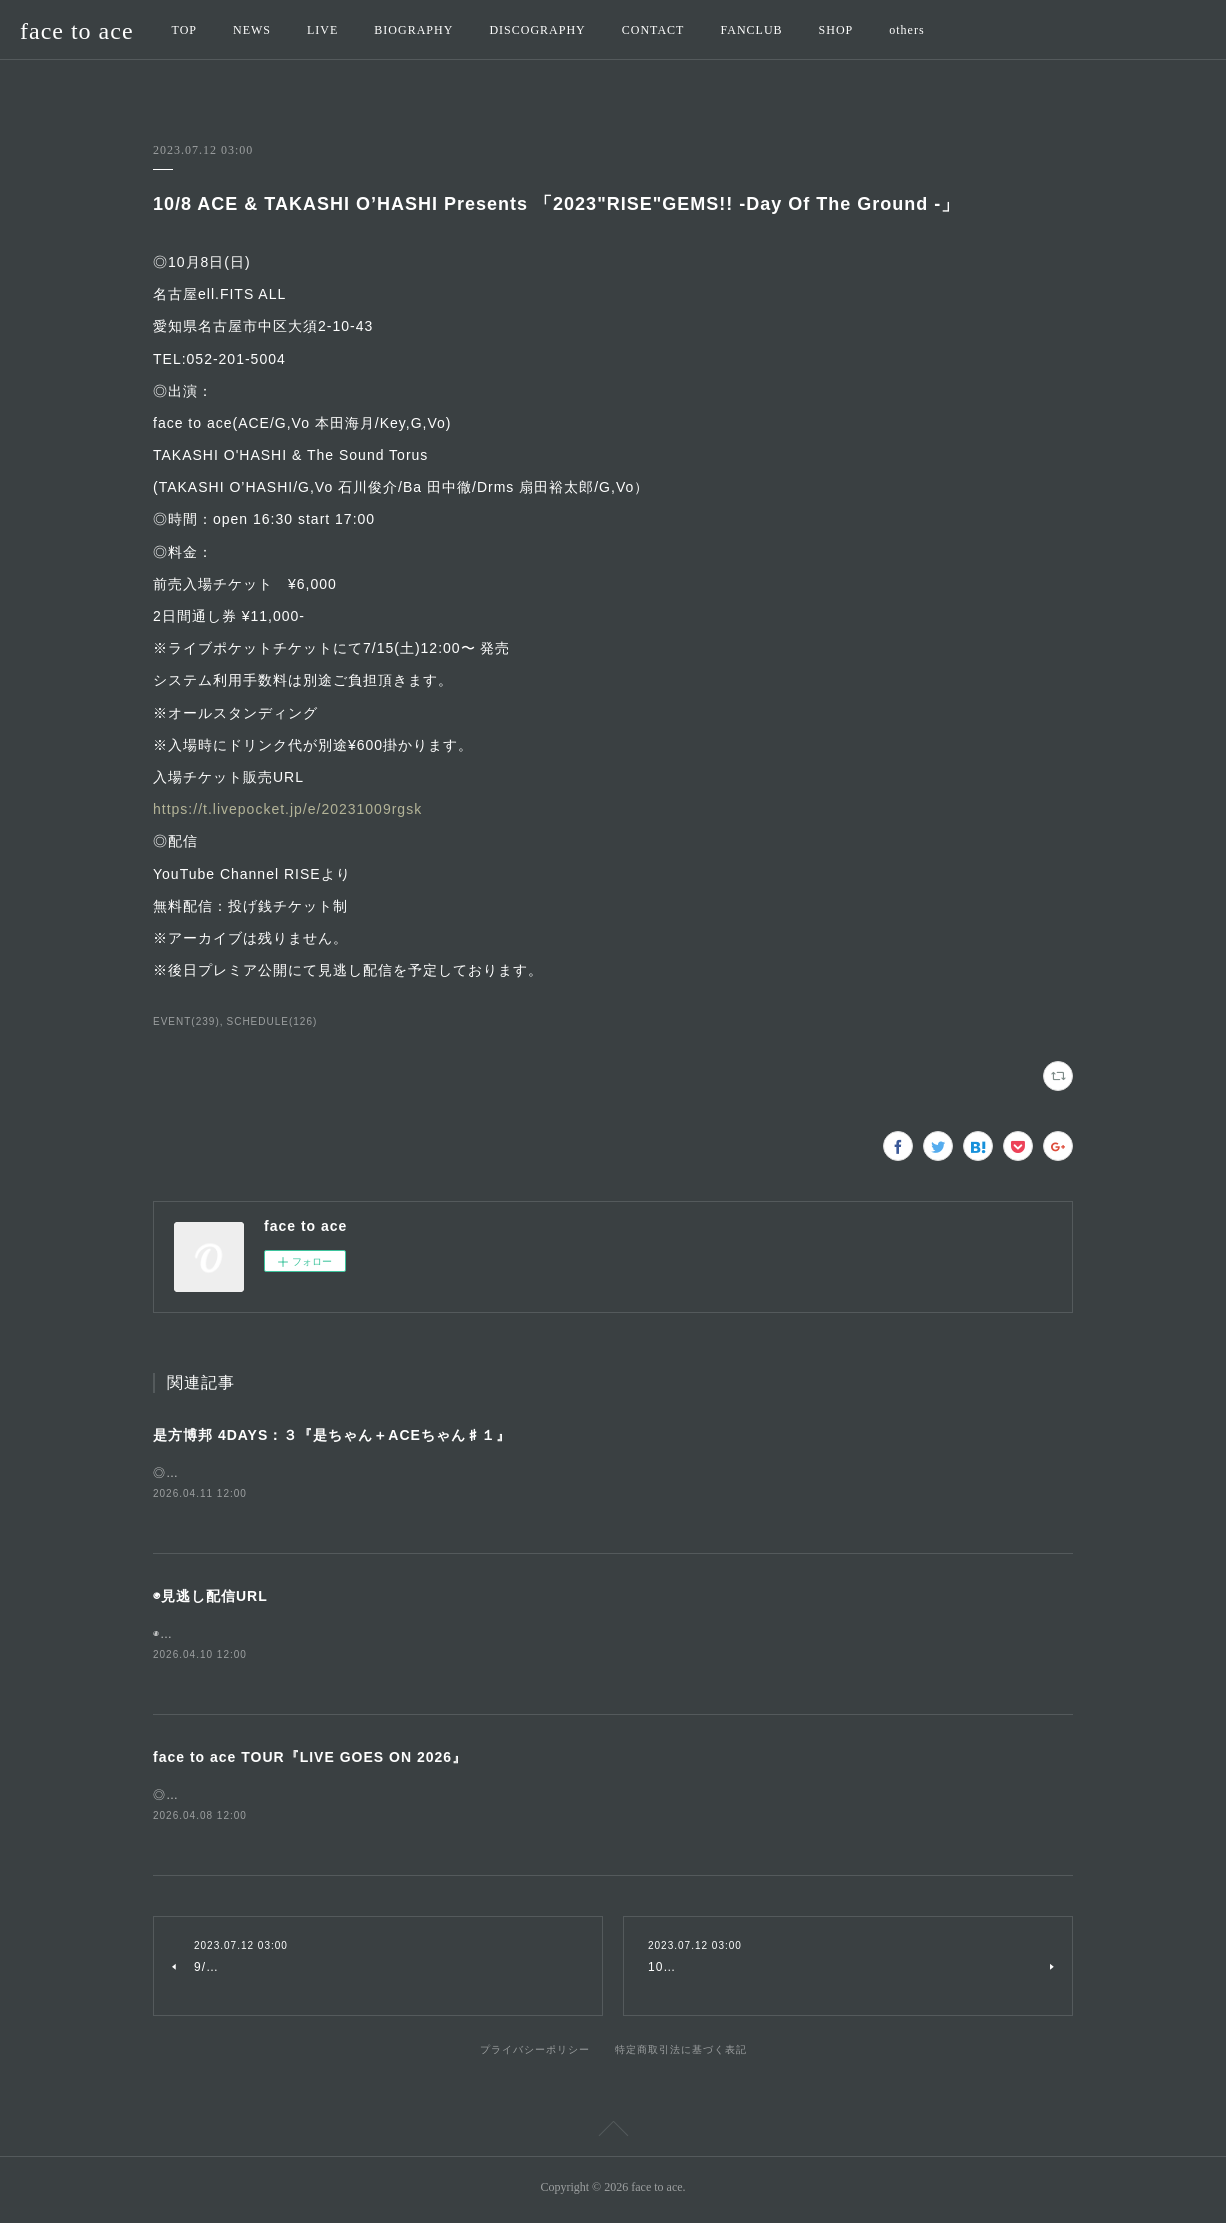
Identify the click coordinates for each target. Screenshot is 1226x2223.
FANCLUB (751, 30)
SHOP (836, 30)
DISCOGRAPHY (537, 30)
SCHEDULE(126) (272, 1021)
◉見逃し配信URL (210, 1598)
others (906, 30)
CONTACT (653, 30)
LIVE (322, 30)
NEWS (252, 30)
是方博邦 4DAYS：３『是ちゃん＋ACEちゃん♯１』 (332, 1435)
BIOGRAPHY (413, 30)
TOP (184, 30)
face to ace (77, 31)
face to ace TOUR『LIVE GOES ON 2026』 (310, 1760)
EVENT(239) (186, 1021)
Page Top (613, 2137)
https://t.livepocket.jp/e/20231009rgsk (287, 809)
